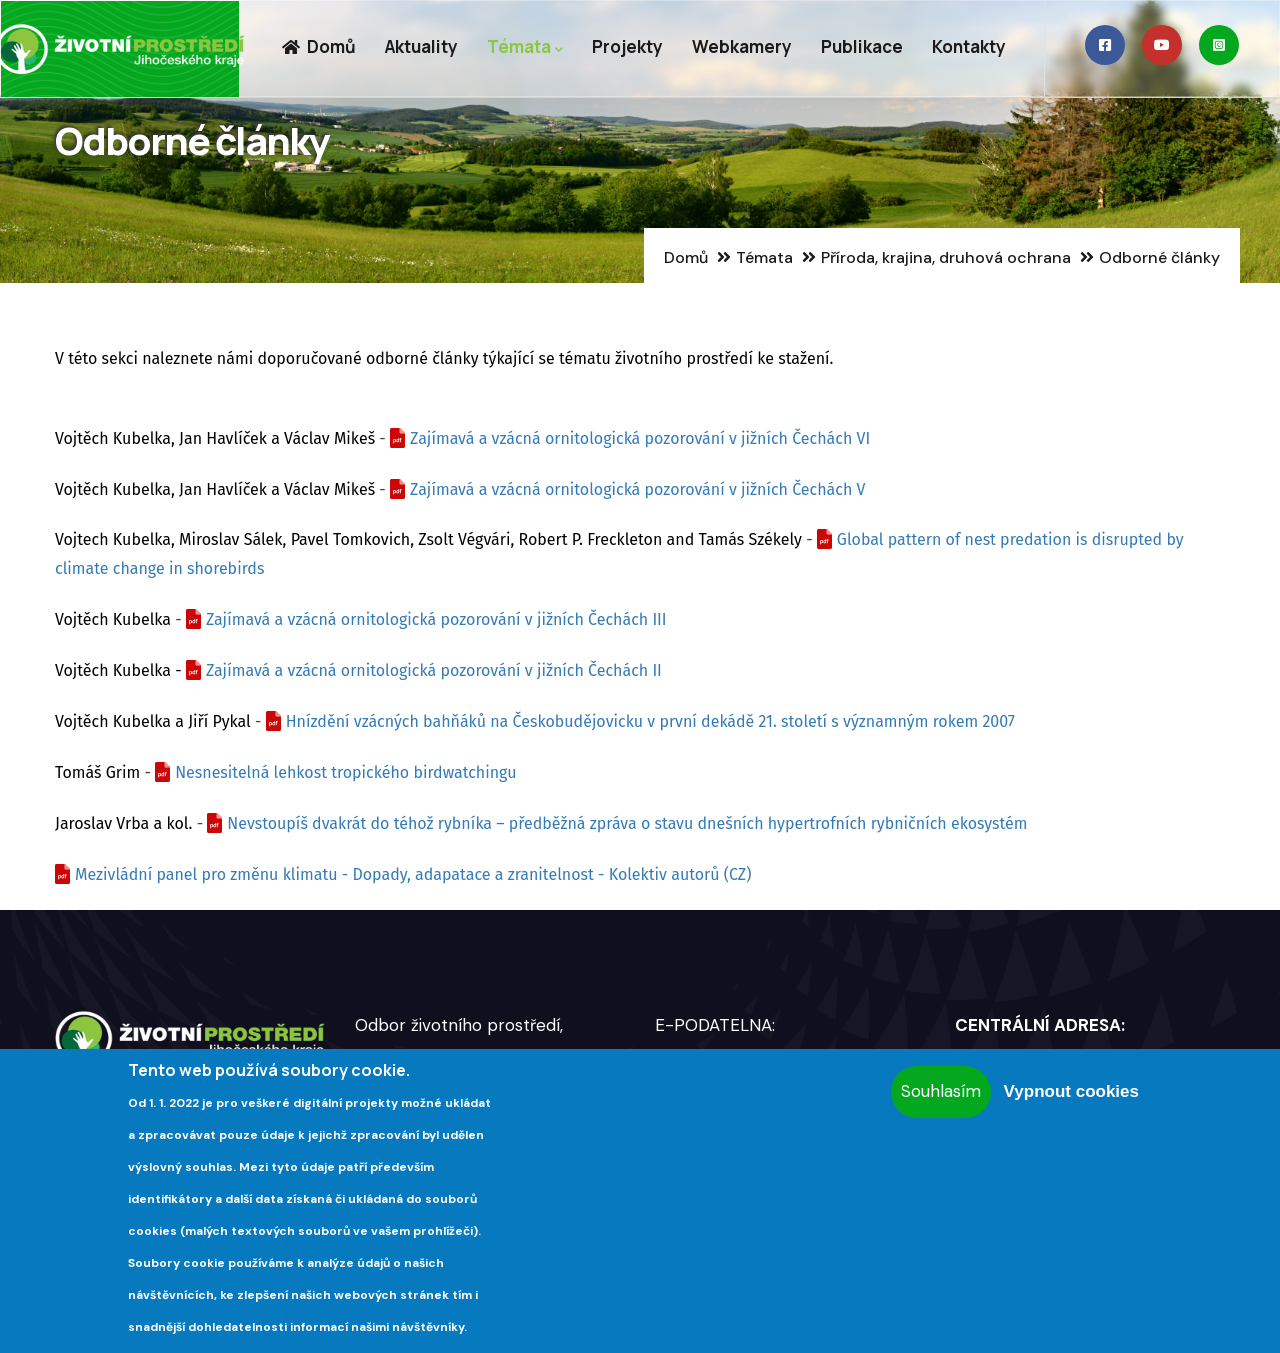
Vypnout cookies (1071, 1091)
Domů (318, 46)
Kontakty (969, 46)
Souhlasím (941, 1091)
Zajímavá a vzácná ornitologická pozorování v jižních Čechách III (436, 619)
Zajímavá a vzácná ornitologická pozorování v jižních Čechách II (434, 670)
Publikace (862, 46)
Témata (525, 47)
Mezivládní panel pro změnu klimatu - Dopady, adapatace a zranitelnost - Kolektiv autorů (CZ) (413, 874)
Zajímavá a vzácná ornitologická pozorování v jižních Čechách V (637, 489)
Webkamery (742, 46)
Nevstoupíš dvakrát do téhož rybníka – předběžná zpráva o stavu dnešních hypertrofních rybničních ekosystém (627, 823)
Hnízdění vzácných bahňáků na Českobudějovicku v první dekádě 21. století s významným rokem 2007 (650, 721)
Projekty (627, 46)
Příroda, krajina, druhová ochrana (946, 257)
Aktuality (421, 46)
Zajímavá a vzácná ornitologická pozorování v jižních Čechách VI (640, 438)
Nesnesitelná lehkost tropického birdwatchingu (345, 772)
